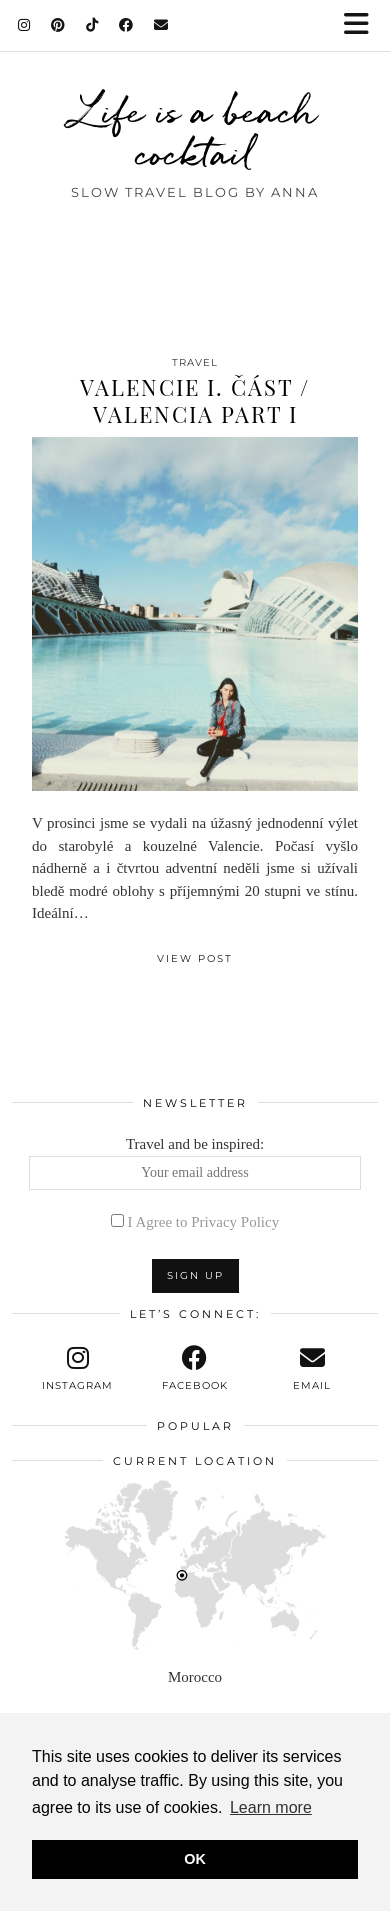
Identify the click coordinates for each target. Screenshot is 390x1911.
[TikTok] (92, 25)
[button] (363, 25)
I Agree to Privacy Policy (204, 1222)
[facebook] (194, 1369)
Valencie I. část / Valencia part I (195, 400)
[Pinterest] (58, 25)
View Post (195, 958)
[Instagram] (24, 25)
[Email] (161, 25)
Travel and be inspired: (195, 1163)
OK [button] (195, 1859)
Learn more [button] (271, 1807)
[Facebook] (126, 25)
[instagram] (77, 1369)
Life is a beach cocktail (195, 132)
